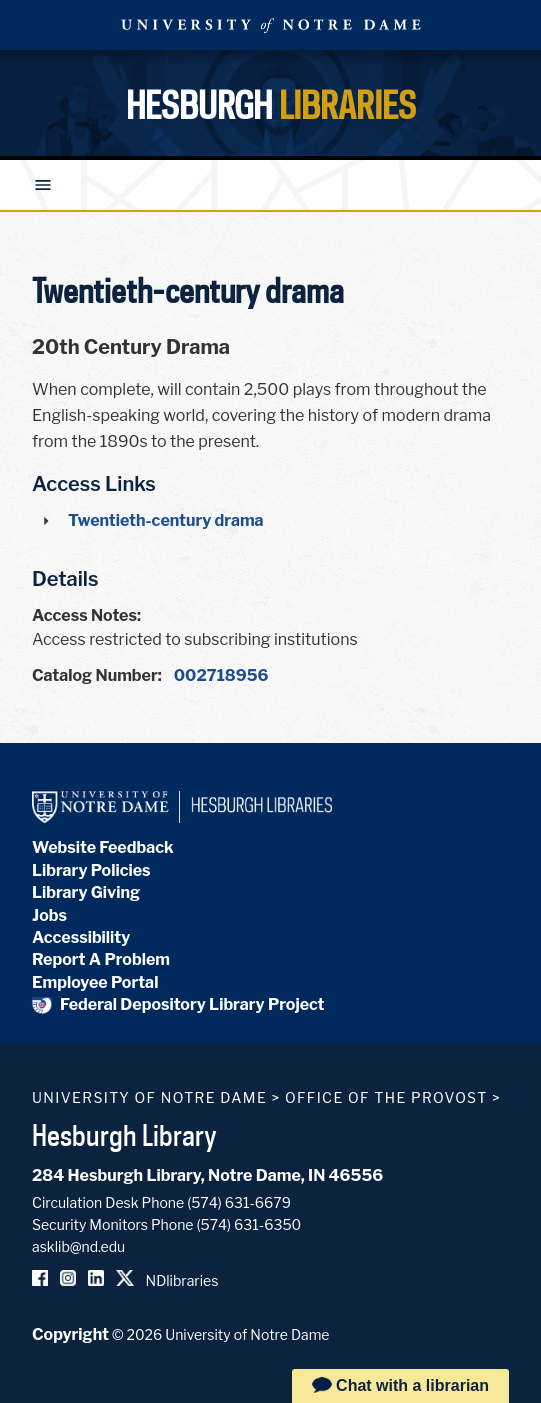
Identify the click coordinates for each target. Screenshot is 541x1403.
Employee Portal (95, 982)
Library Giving (86, 892)
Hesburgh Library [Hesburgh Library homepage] (124, 1135)
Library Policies (91, 870)
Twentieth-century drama (166, 520)
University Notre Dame (271, 25)
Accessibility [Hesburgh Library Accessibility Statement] (81, 937)
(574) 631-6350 (248, 1224)
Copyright (70, 1334)
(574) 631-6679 (239, 1202)
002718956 (221, 675)
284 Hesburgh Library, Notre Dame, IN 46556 (207, 1175)
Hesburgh (271, 105)
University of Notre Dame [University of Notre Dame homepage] (149, 1097)
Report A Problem (101, 959)
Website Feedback (103, 847)
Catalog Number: (97, 675)
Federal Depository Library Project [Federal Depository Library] (178, 1004)
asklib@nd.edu (78, 1246)
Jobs (49, 915)
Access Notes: (86, 615)
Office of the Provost (386, 1097)
